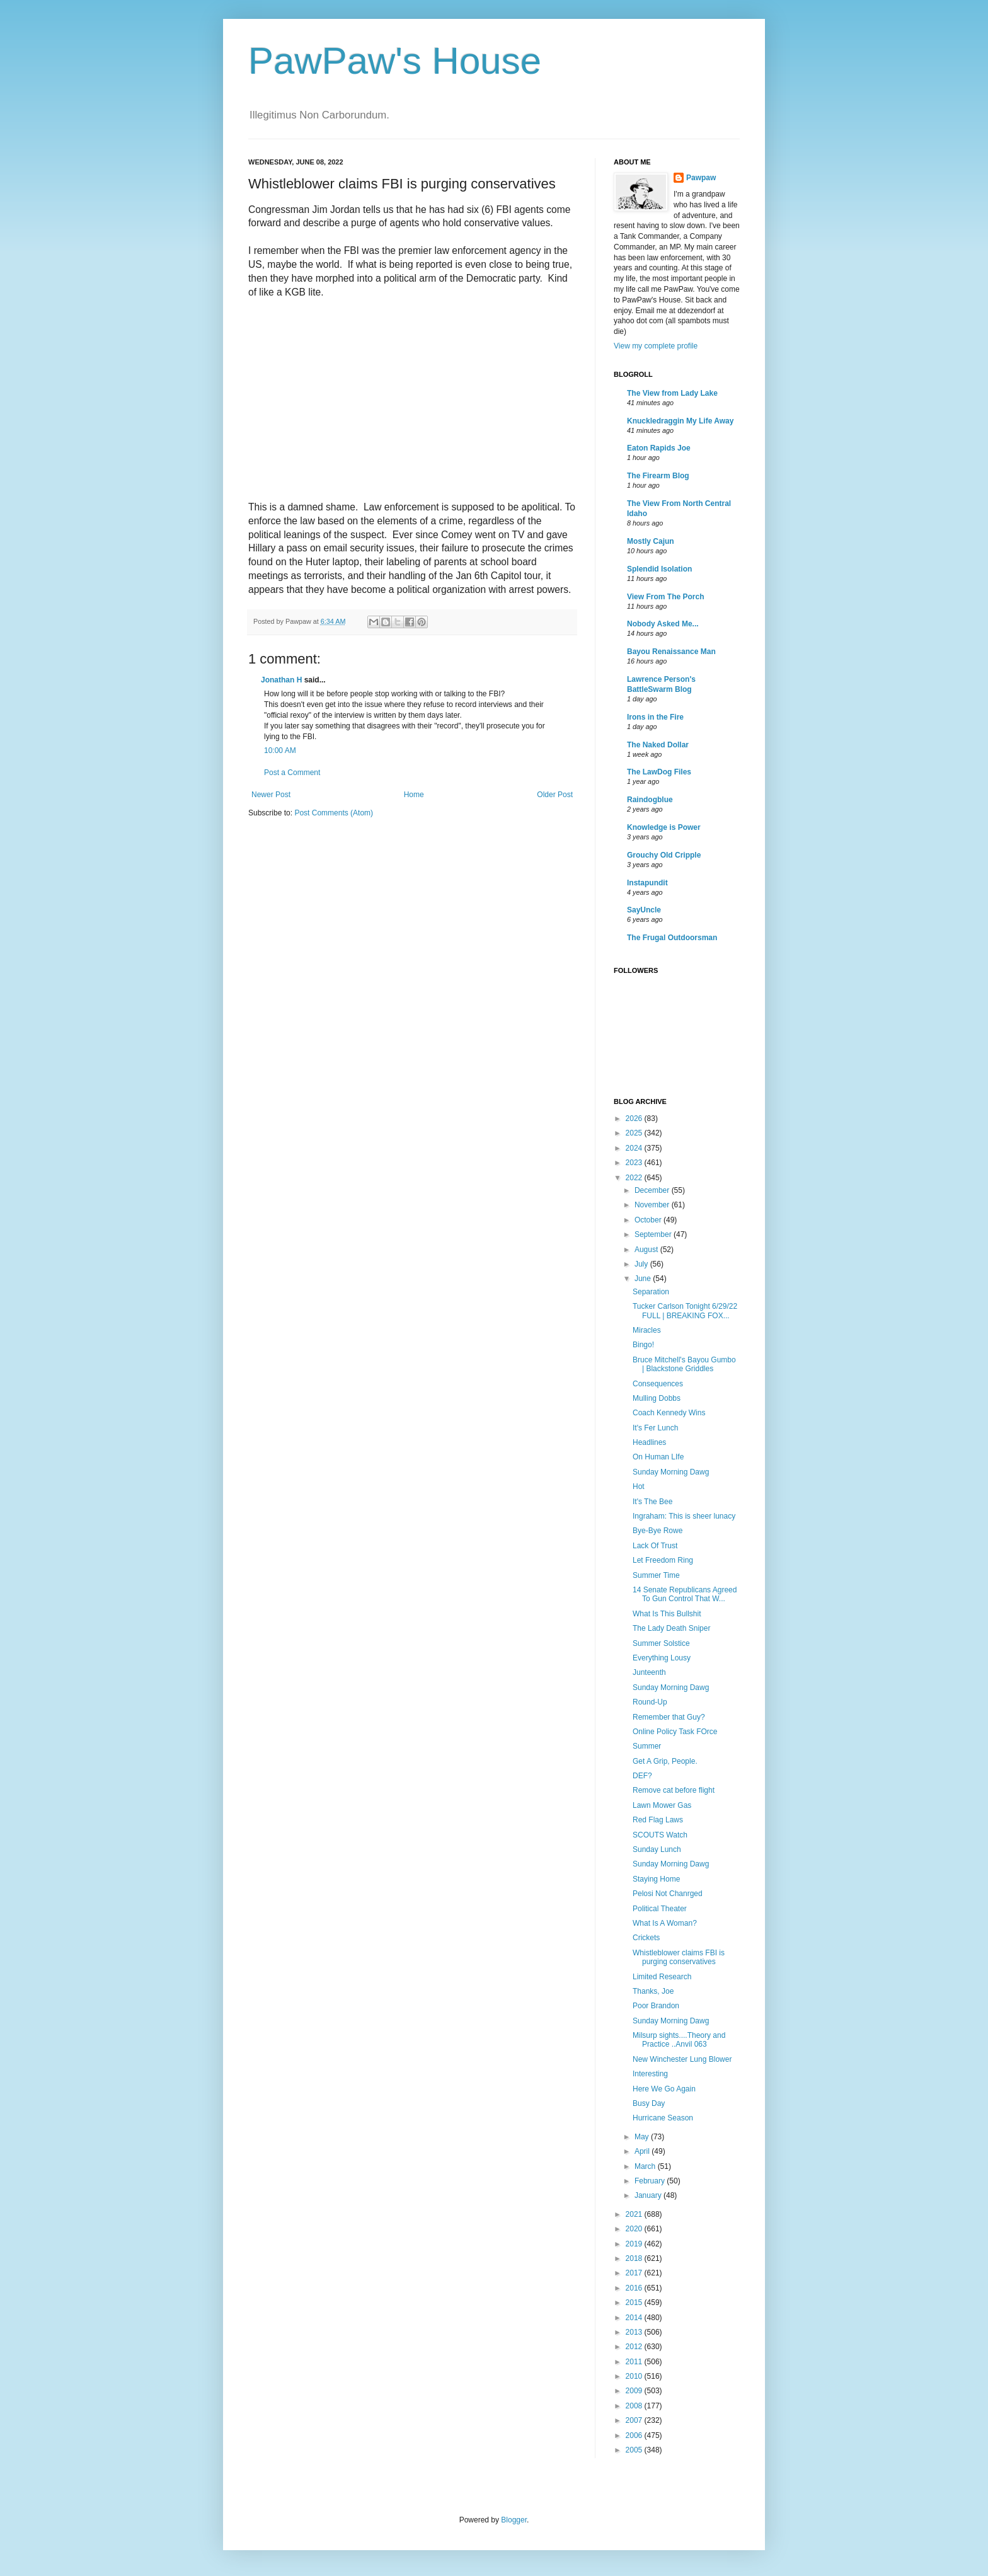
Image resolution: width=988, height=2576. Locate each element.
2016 (635, 2288)
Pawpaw (701, 177)
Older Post (555, 794)
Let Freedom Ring (663, 1560)
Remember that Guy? (669, 1717)
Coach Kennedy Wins (669, 1412)
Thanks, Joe (653, 1991)
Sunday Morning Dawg (671, 1472)
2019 (635, 2244)
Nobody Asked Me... (663, 623)
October (649, 1220)
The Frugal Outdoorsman (672, 937)
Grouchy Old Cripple (664, 855)
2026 (635, 1118)
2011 (635, 2361)
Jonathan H (281, 680)
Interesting (650, 2073)
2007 (635, 2420)
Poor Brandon (656, 2005)
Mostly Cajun (650, 541)
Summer (647, 1746)
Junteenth (649, 1672)
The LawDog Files (659, 772)
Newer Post (270, 794)
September (654, 1234)
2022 (635, 1177)
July (642, 1264)
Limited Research (662, 1976)
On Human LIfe (658, 1456)
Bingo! (643, 1344)
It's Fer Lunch (655, 1427)
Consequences (658, 1383)
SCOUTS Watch (660, 1835)
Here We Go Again (664, 2088)
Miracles (647, 1330)
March (646, 2166)
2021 (635, 2214)
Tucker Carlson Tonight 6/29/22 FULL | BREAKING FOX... (685, 1311)
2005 (635, 2450)
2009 (635, 2390)
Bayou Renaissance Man (671, 651)
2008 (635, 2405)
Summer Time (656, 1575)
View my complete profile (656, 346)
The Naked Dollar (658, 744)
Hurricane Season (663, 2117)
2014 (635, 2317)
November (653, 1204)
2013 (635, 2332)
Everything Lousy (662, 1657)
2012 (635, 2346)
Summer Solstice (661, 1643)
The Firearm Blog (658, 475)
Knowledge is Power (664, 827)
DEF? (642, 1775)
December (653, 1190)
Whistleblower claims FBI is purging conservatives (679, 1957)
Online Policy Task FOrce (675, 1731)
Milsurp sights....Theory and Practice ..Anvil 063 (679, 2040)
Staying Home (656, 1879)
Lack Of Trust (655, 1545)
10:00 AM (280, 750)
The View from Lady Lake (672, 393)
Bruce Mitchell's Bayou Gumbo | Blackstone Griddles (684, 1364)
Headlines (649, 1442)
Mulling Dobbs (657, 1398)
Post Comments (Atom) (333, 812)
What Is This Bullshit (667, 1613)
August (647, 1249)
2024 (635, 1148)
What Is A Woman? (665, 1923)
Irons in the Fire (655, 717)
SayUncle (644, 910)
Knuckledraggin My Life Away (680, 421)
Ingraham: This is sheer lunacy (684, 1516)
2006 (635, 2435)
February (651, 2180)
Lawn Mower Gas (662, 1805)
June (644, 1278)
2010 (635, 2376)
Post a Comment (292, 772)
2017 (635, 2272)
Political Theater (660, 1908)
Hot (639, 1486)
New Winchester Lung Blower (682, 2059)
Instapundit (647, 882)
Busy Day (649, 2103)
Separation (651, 1291)
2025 (635, 1133)
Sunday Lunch (657, 1849)
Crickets (646, 1937)
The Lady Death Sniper (671, 1628)
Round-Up (650, 1702)
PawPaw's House (394, 61)
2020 (635, 2228)
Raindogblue (650, 799)
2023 (635, 1162)
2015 (635, 2302)
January (649, 2195)
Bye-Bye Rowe (657, 1530)
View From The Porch (665, 596)
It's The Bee (652, 1501)
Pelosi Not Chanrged (668, 1893)
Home (414, 794)
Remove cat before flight (674, 1790)
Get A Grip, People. (665, 1761)
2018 (635, 2258)
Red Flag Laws (658, 1819)
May (643, 2136)
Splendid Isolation (659, 569)
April (643, 2151)
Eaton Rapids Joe (659, 448)
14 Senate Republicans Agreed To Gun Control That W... (685, 1594)
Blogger (514, 2520)
